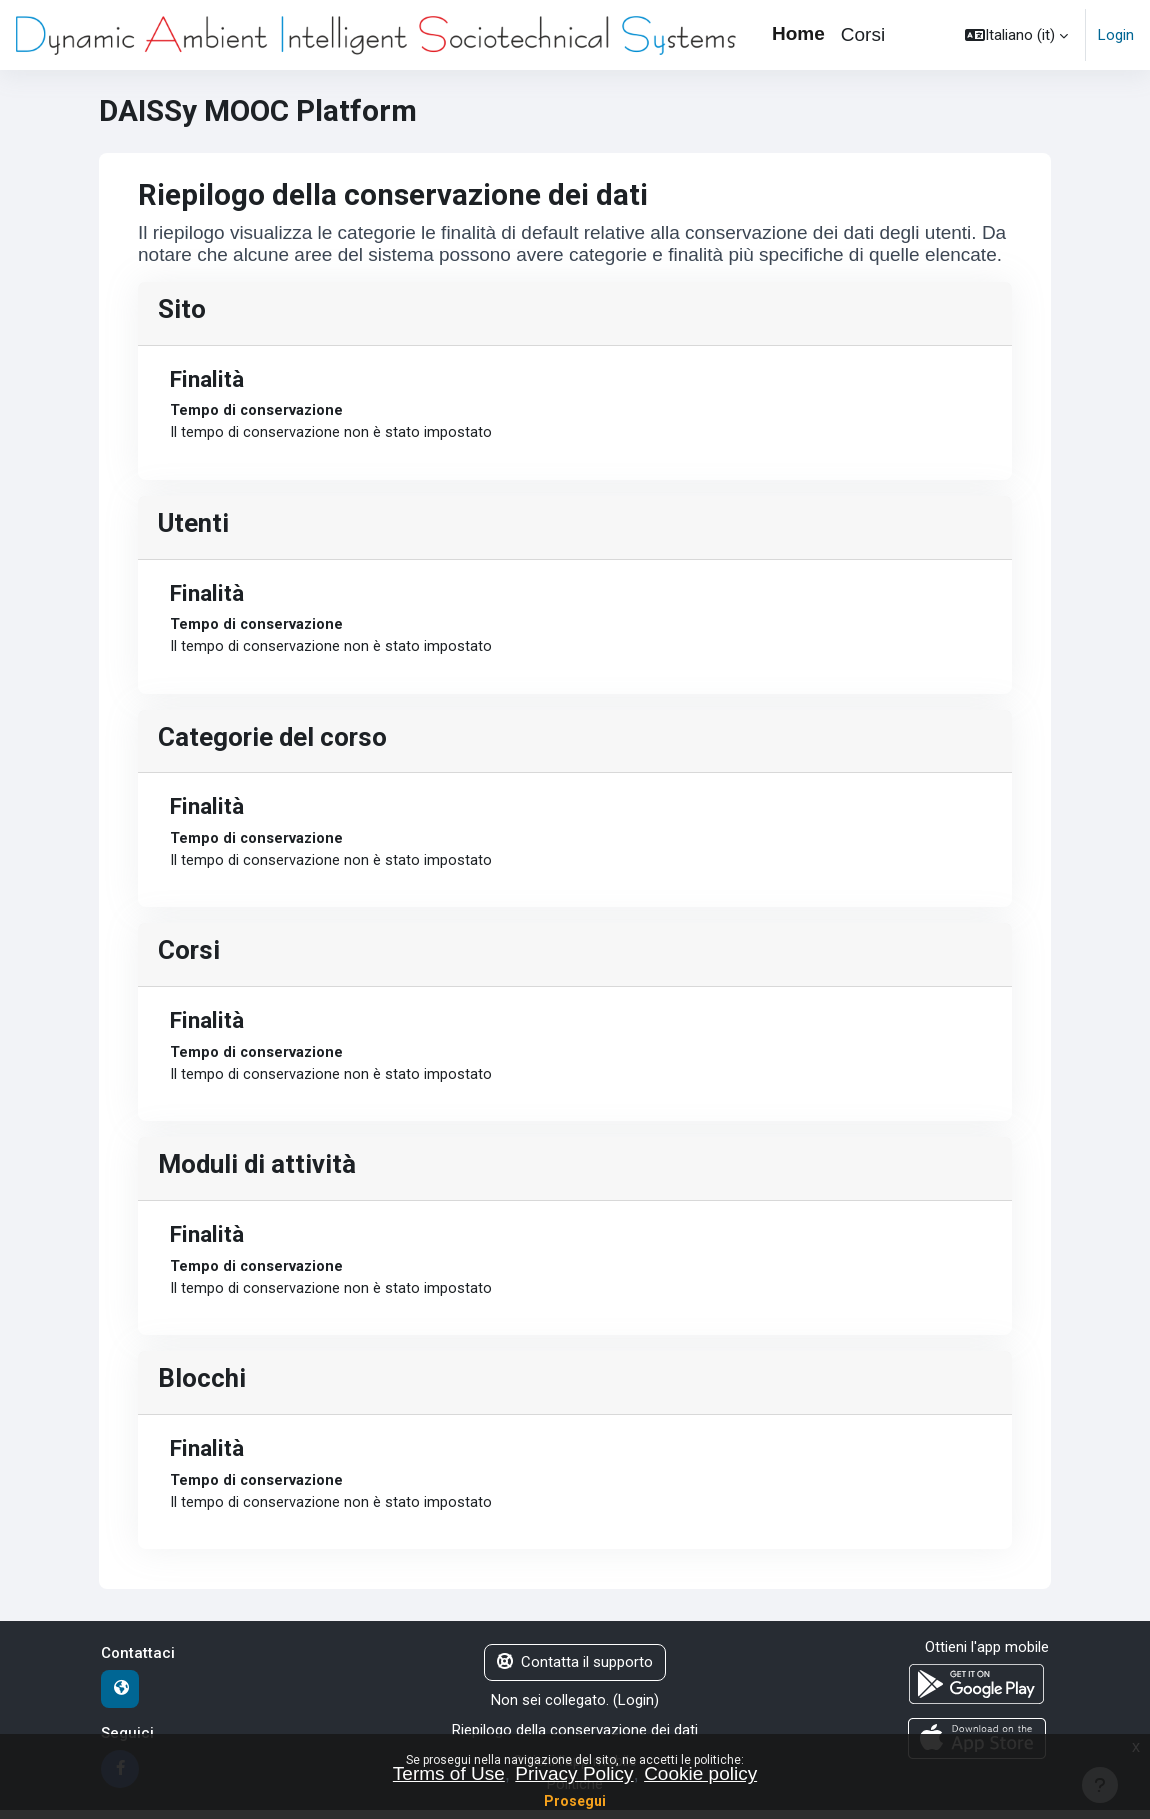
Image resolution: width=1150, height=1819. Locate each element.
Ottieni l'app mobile (987, 1657)
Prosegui (575, 1801)
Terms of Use (449, 1773)
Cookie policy (700, 1773)
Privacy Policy (574, 1773)
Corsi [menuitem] (863, 34)
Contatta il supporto (575, 1672)
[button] (1016, 35)
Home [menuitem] (798, 33)
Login (1116, 35)
